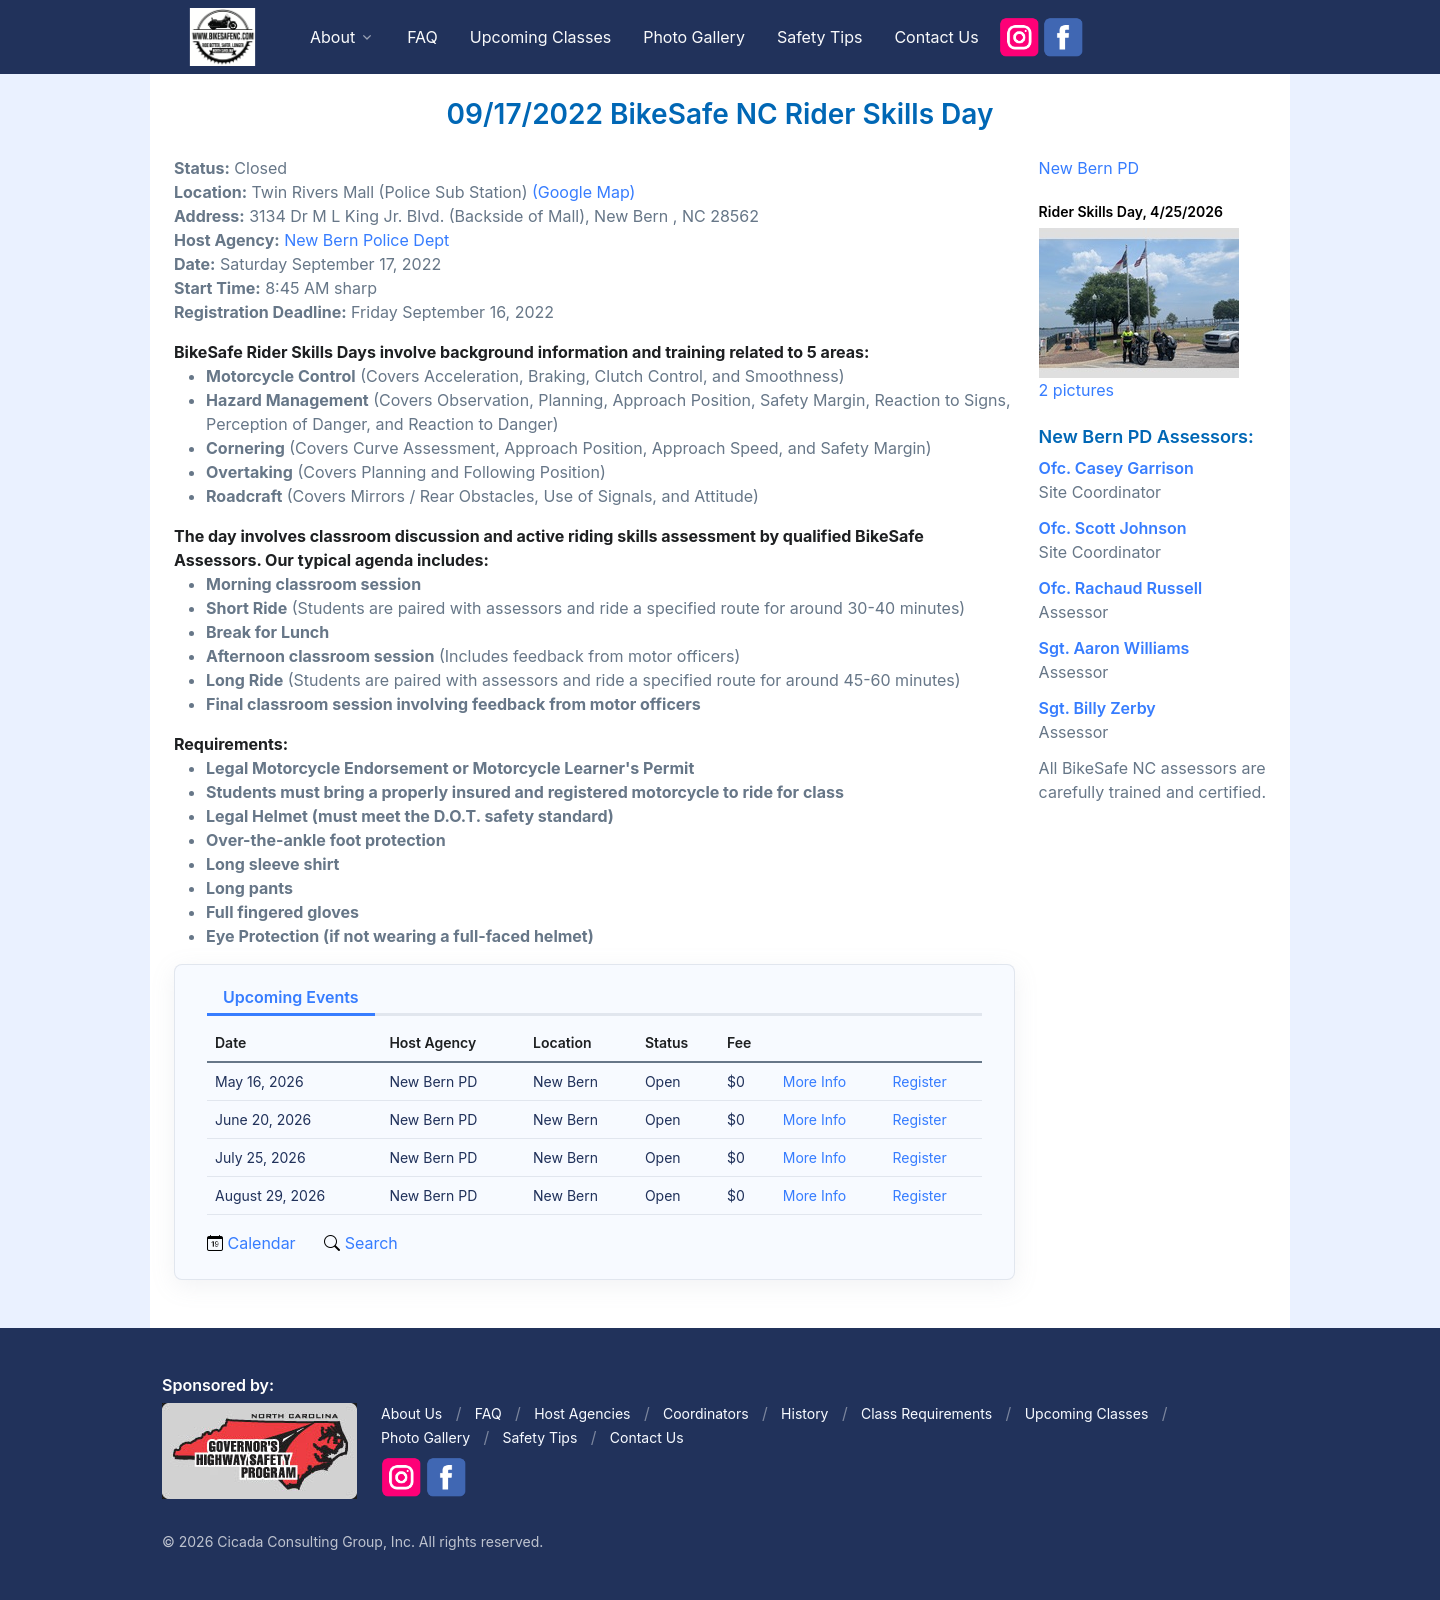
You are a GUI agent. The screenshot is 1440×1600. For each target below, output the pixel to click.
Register (920, 1081)
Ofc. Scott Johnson (1113, 528)
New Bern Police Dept (366, 240)
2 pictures (1076, 390)
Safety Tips (820, 37)
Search (369, 1243)
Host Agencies (582, 1413)
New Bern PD (1089, 168)
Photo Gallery (694, 37)
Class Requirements (926, 1413)
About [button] (332, 37)
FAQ (422, 37)
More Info (814, 1081)
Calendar (262, 1243)
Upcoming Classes (540, 37)
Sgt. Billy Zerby (1097, 708)
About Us (411, 1413)
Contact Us (936, 37)
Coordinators (706, 1413)
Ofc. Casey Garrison (1116, 468)
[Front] (222, 36)
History (804, 1413)
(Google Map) (583, 192)
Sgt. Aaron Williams (1114, 648)
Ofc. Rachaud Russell (1121, 588)
